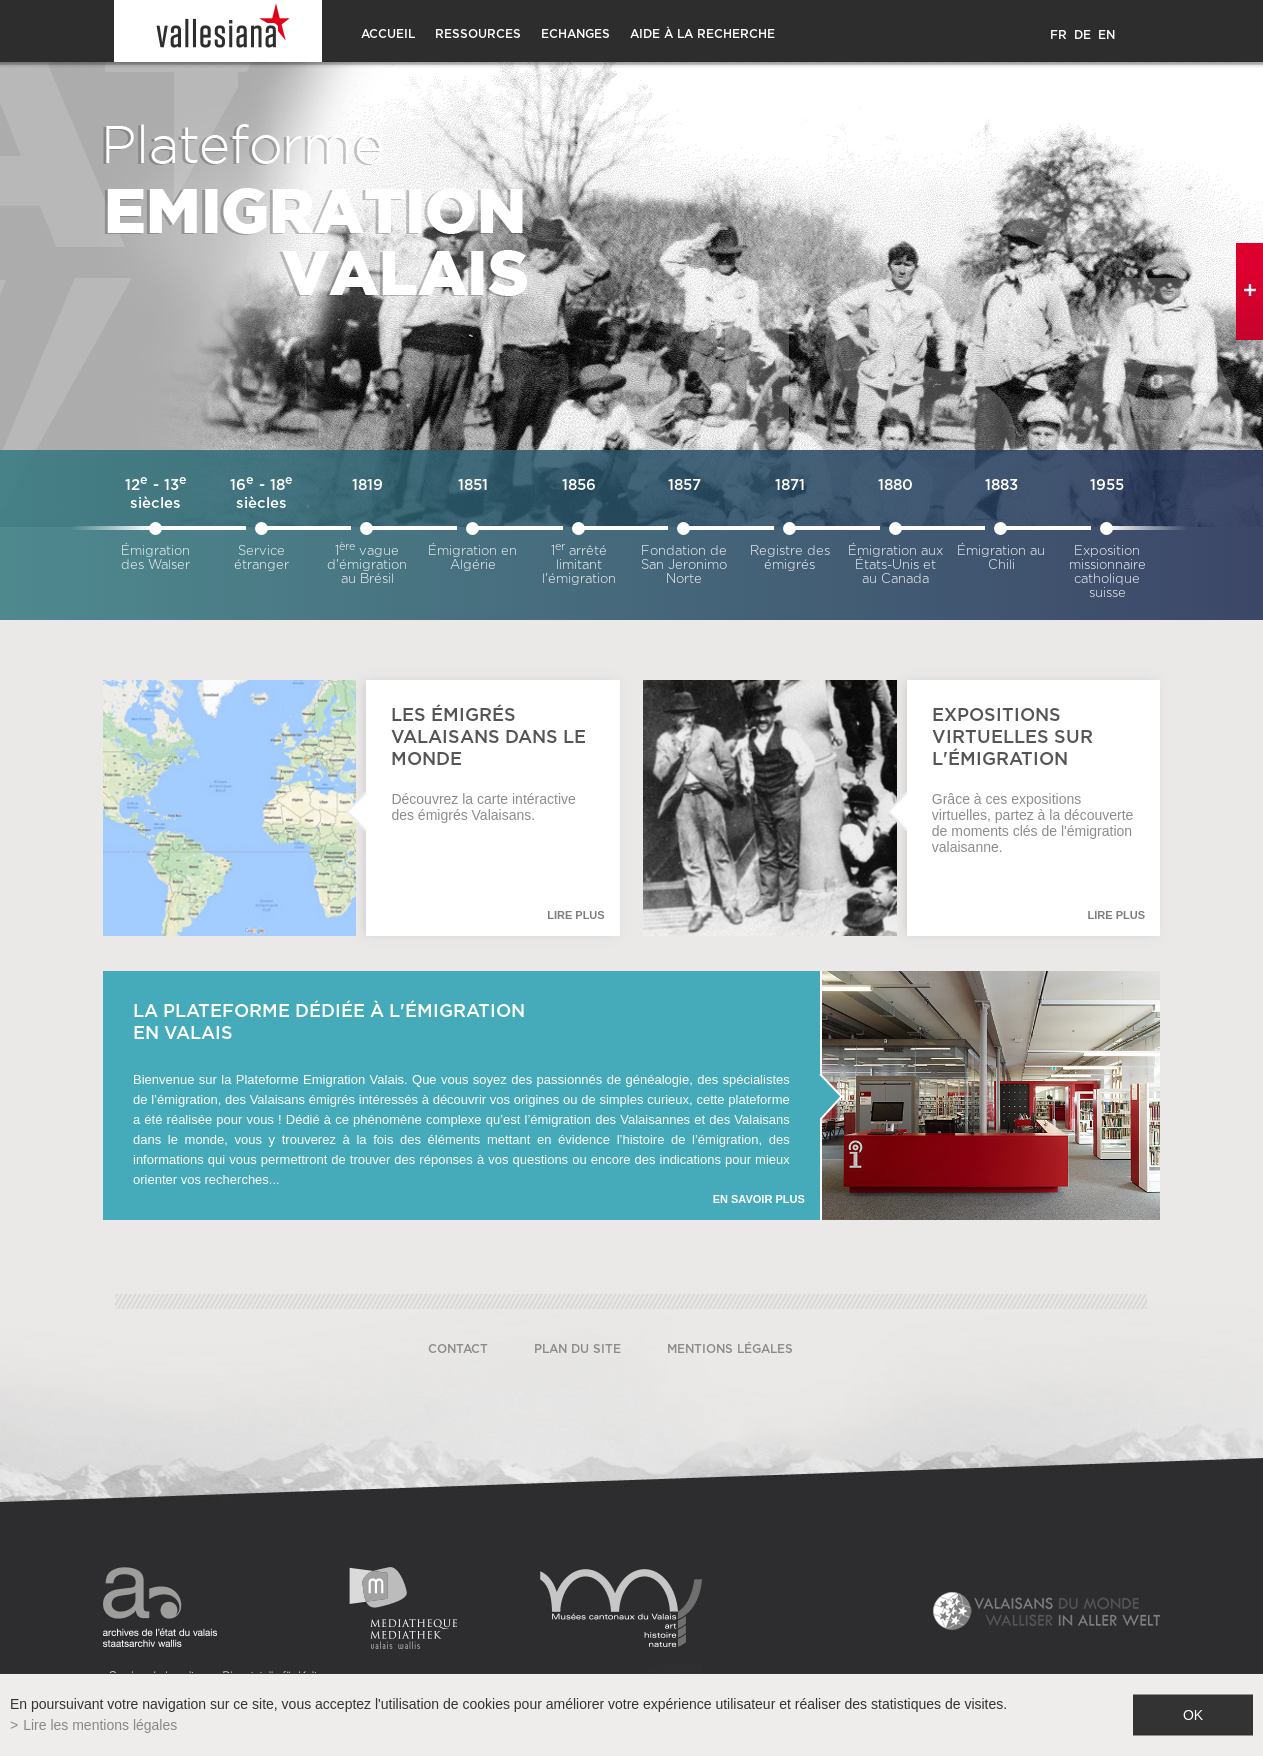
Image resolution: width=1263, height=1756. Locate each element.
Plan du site (577, 1349)
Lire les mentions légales (100, 1725)
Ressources (478, 34)
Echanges (575, 34)
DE (1082, 35)
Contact (458, 1349)
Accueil (388, 34)
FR (1058, 35)
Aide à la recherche (702, 34)
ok (1193, 1715)
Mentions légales (730, 1349)
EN (1106, 35)
